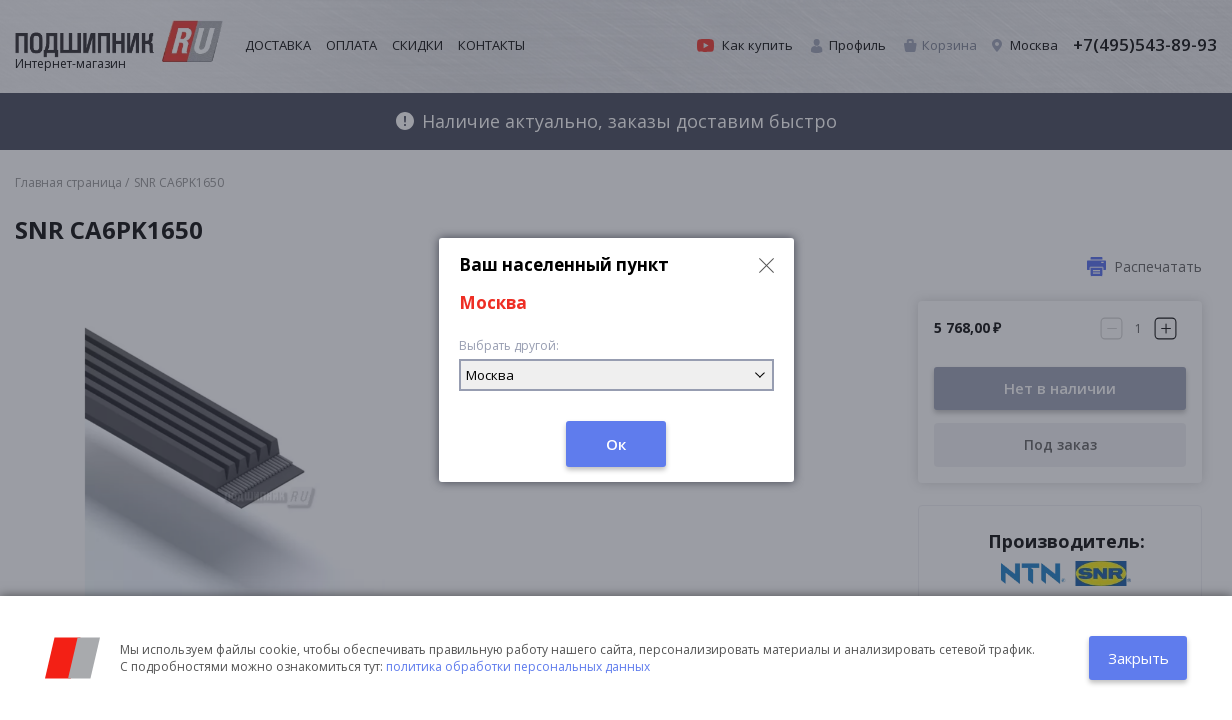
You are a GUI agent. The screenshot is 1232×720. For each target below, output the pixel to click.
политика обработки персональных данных (518, 666)
